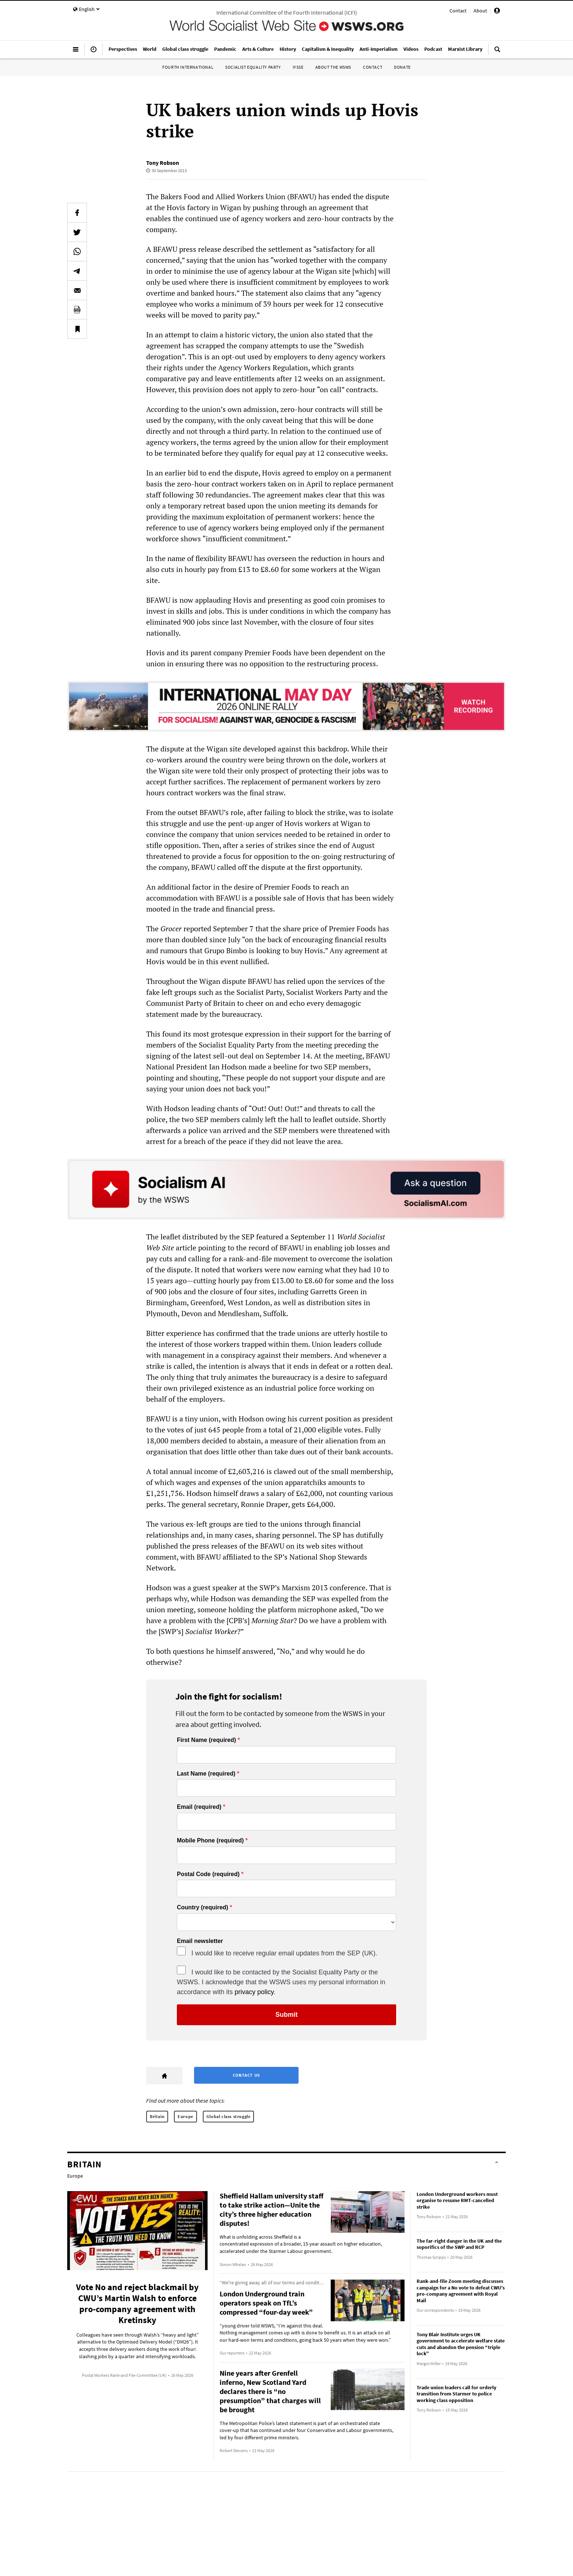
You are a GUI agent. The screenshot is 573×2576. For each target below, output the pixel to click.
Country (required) (202, 1907)
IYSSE (298, 67)
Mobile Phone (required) (210, 1841)
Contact (458, 10)
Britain (157, 2116)
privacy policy (254, 1992)
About (480, 10)
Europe (185, 2116)
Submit (287, 2014)
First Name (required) (206, 1740)
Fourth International (187, 67)
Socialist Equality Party (253, 67)
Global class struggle (228, 2116)
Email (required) (199, 1807)
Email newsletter (200, 1941)
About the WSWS (333, 67)
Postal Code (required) (208, 1874)
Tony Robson (162, 162)
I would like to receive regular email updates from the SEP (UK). (284, 1953)
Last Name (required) (206, 1774)
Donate (402, 67)
